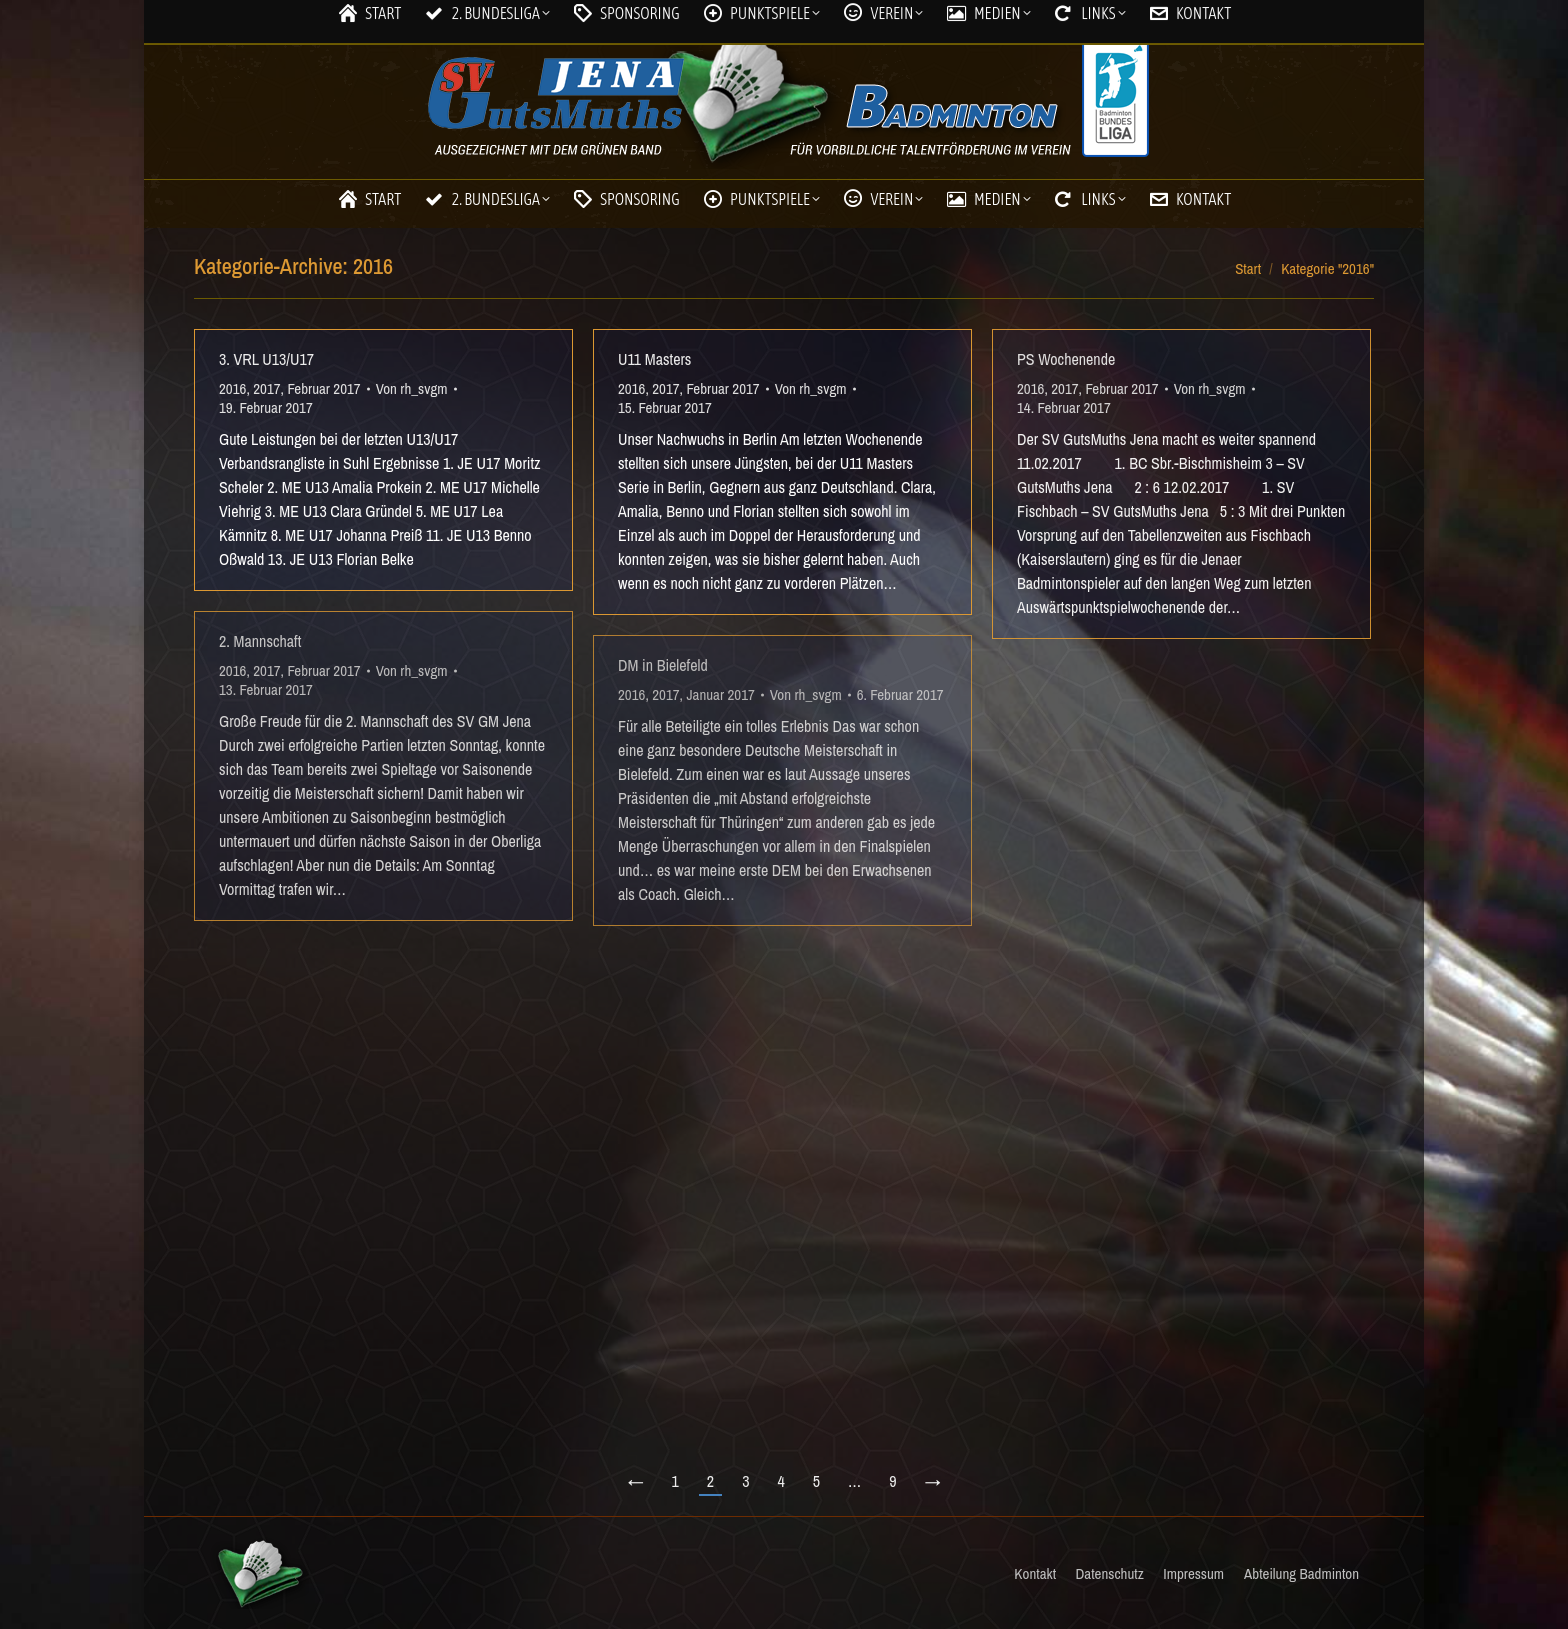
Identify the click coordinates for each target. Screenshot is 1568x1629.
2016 (232, 388)
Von (412, 388)
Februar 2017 (323, 388)
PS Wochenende (1066, 359)
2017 (266, 388)
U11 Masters (654, 359)
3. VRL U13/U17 (266, 359)
